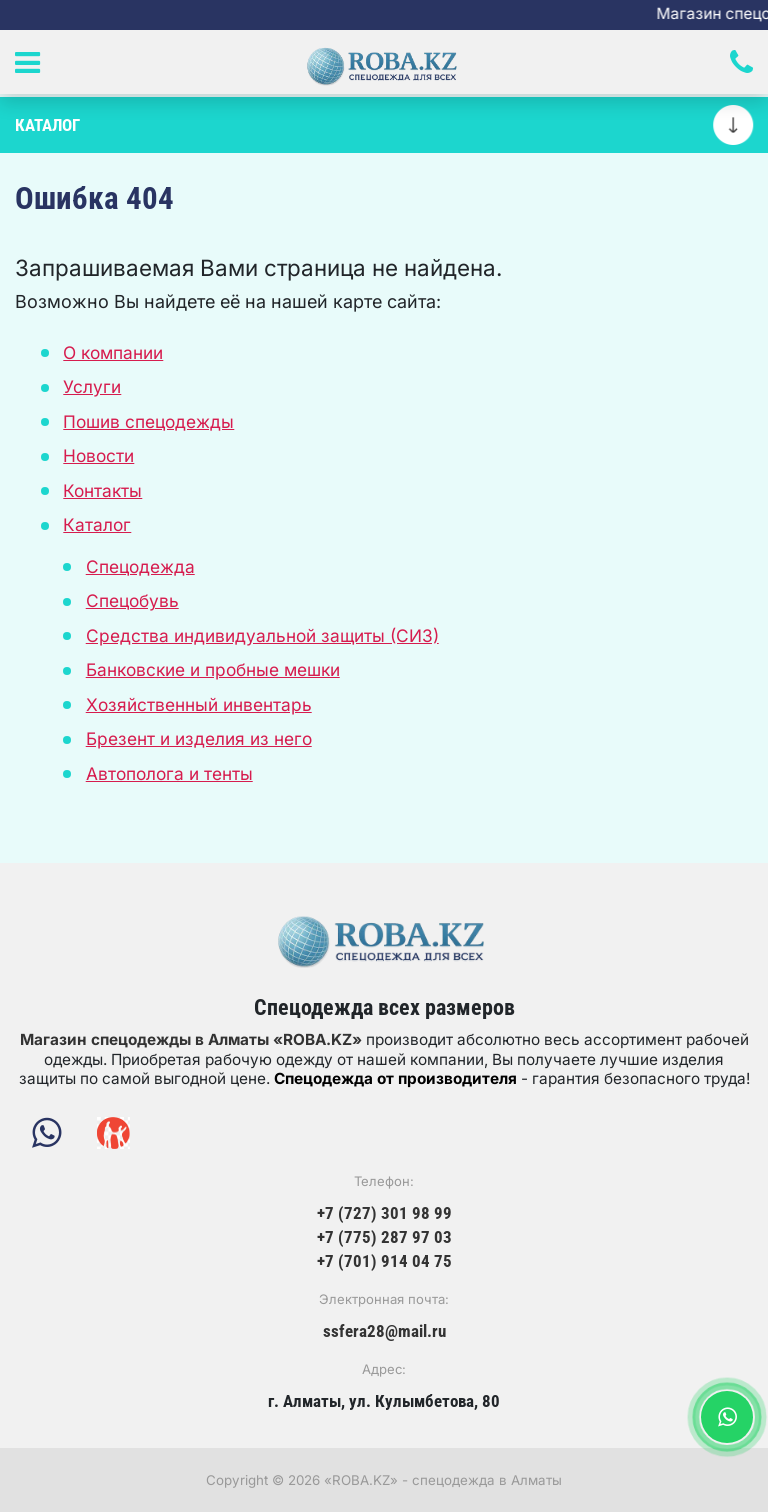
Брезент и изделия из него (199, 738)
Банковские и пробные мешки (213, 669)
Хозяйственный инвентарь (199, 704)
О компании (113, 352)
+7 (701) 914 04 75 (384, 1261)
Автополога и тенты (169, 773)
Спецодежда (140, 566)
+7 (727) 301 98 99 (384, 1213)
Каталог (97, 524)
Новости (98, 455)
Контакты (102, 490)
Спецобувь (132, 600)
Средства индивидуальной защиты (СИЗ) (262, 635)
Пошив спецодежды (148, 421)
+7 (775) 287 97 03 (384, 1237)
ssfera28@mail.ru (384, 1331)
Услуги (92, 386)
